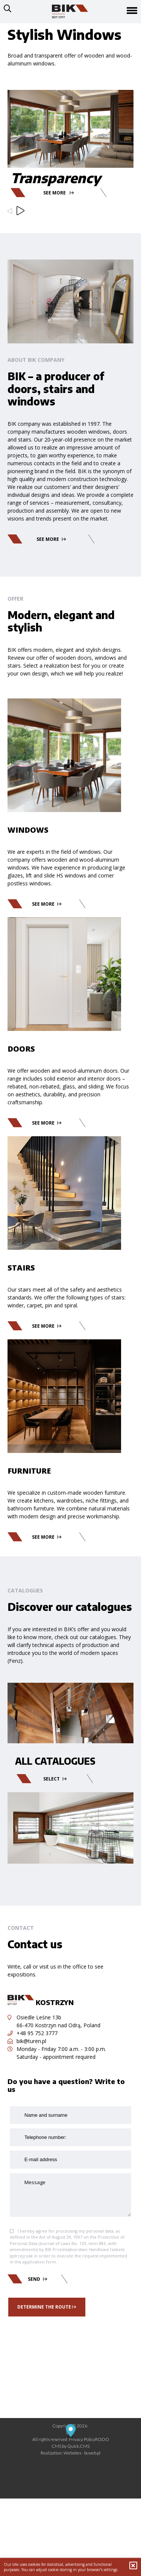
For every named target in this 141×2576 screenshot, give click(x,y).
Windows (28, 830)
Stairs (21, 1268)
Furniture (29, 1471)
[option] (70, 116)
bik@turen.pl (27, 2041)
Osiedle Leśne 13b (34, 2017)
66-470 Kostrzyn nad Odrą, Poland (58, 2025)
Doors (21, 1049)
